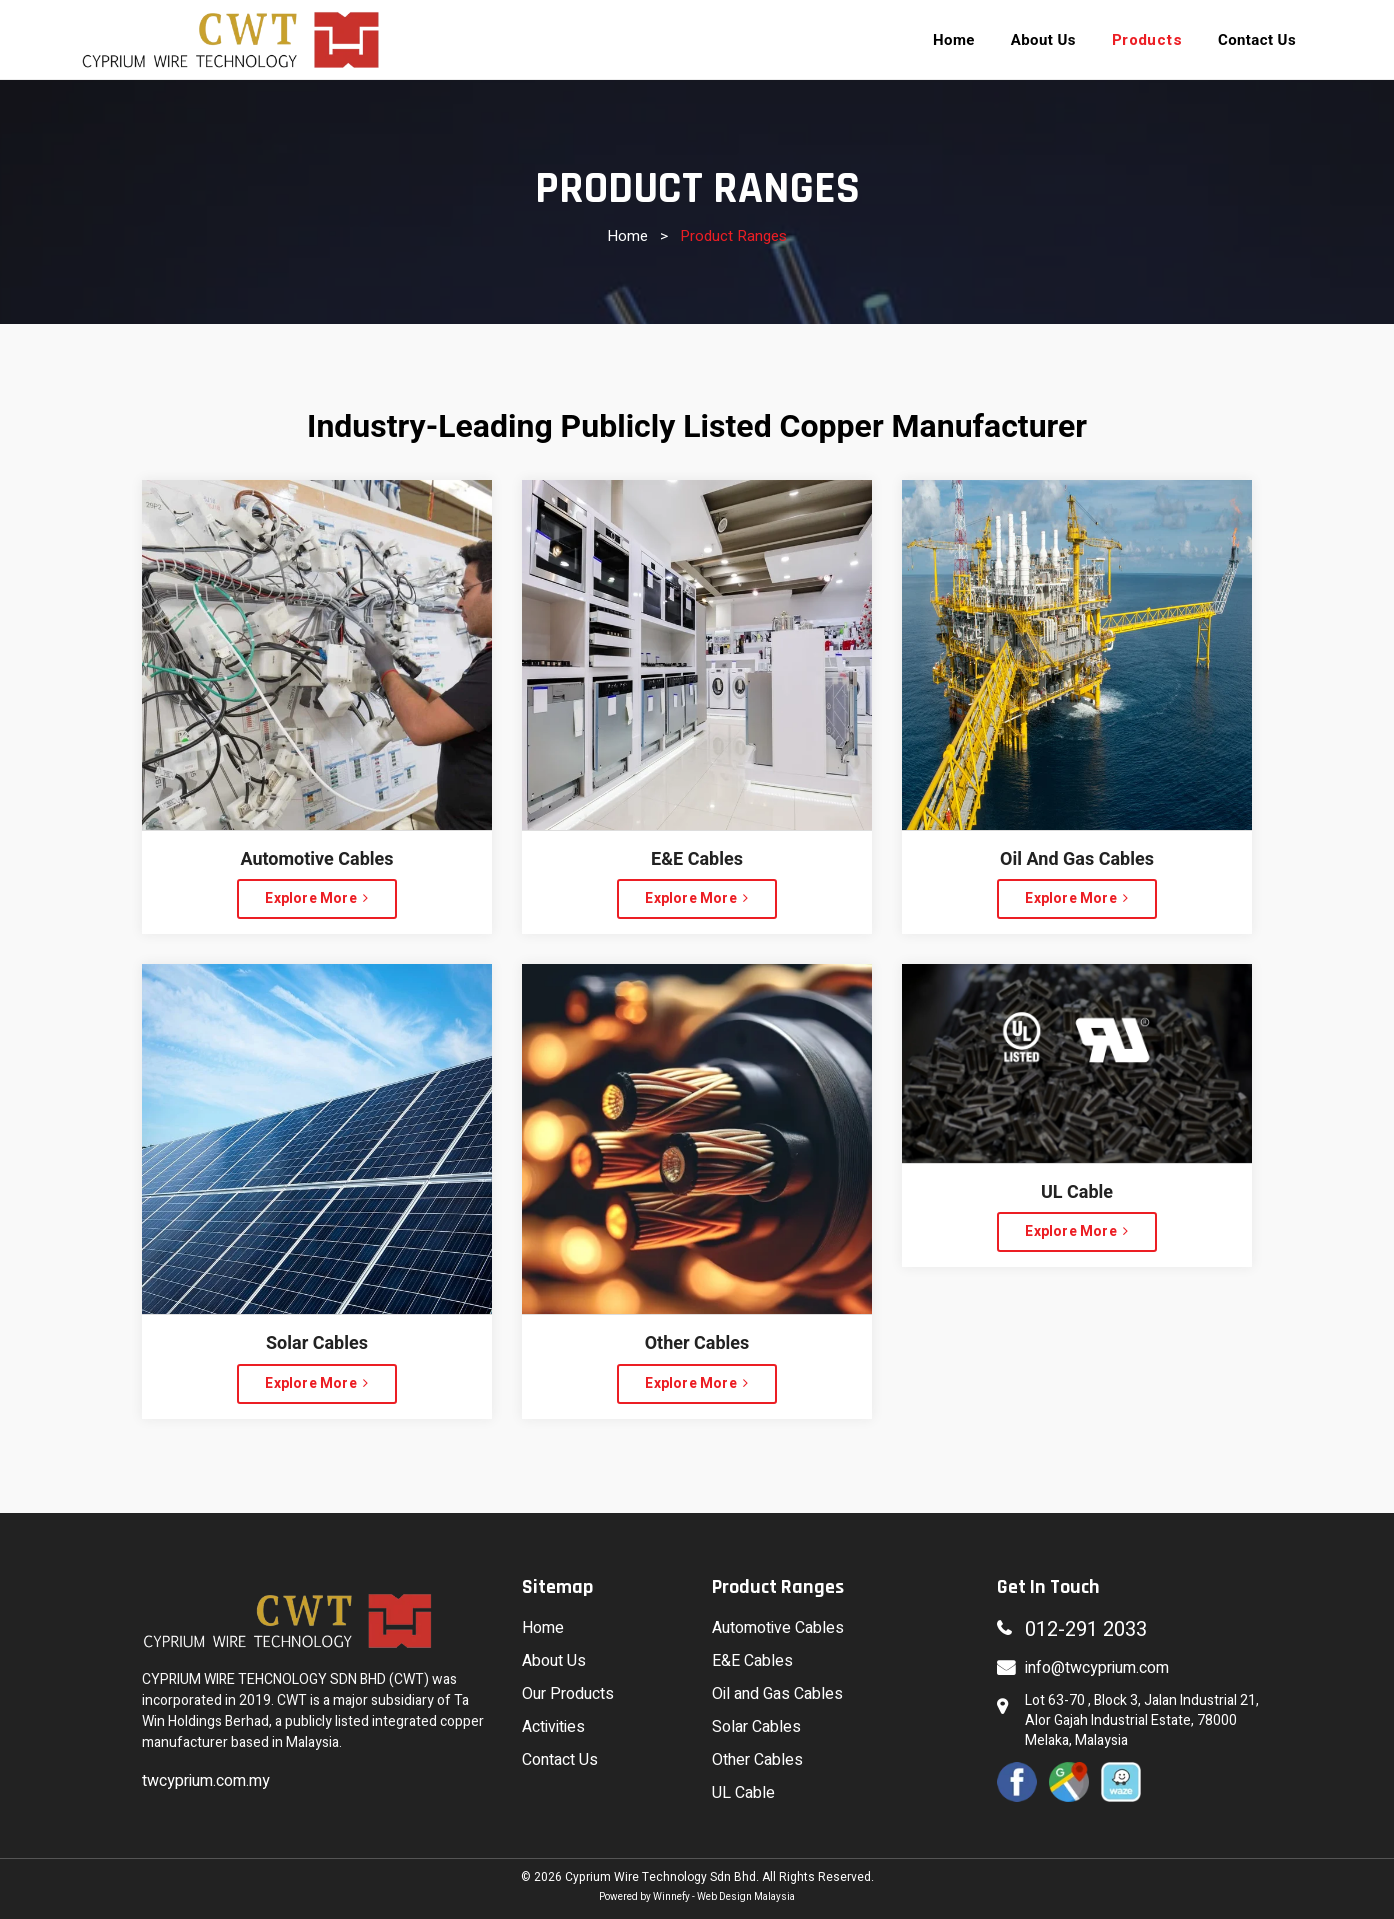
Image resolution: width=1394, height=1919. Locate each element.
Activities (553, 1727)
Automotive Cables (778, 1628)
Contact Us (560, 1760)
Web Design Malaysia (746, 1897)
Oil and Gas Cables (777, 1694)
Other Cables (757, 1760)
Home (627, 236)
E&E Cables (752, 1661)
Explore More (316, 898)
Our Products (568, 1694)
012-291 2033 (1086, 1629)
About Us (554, 1661)
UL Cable (743, 1793)
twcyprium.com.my (206, 1781)
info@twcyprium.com (1097, 1668)
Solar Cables (756, 1727)
